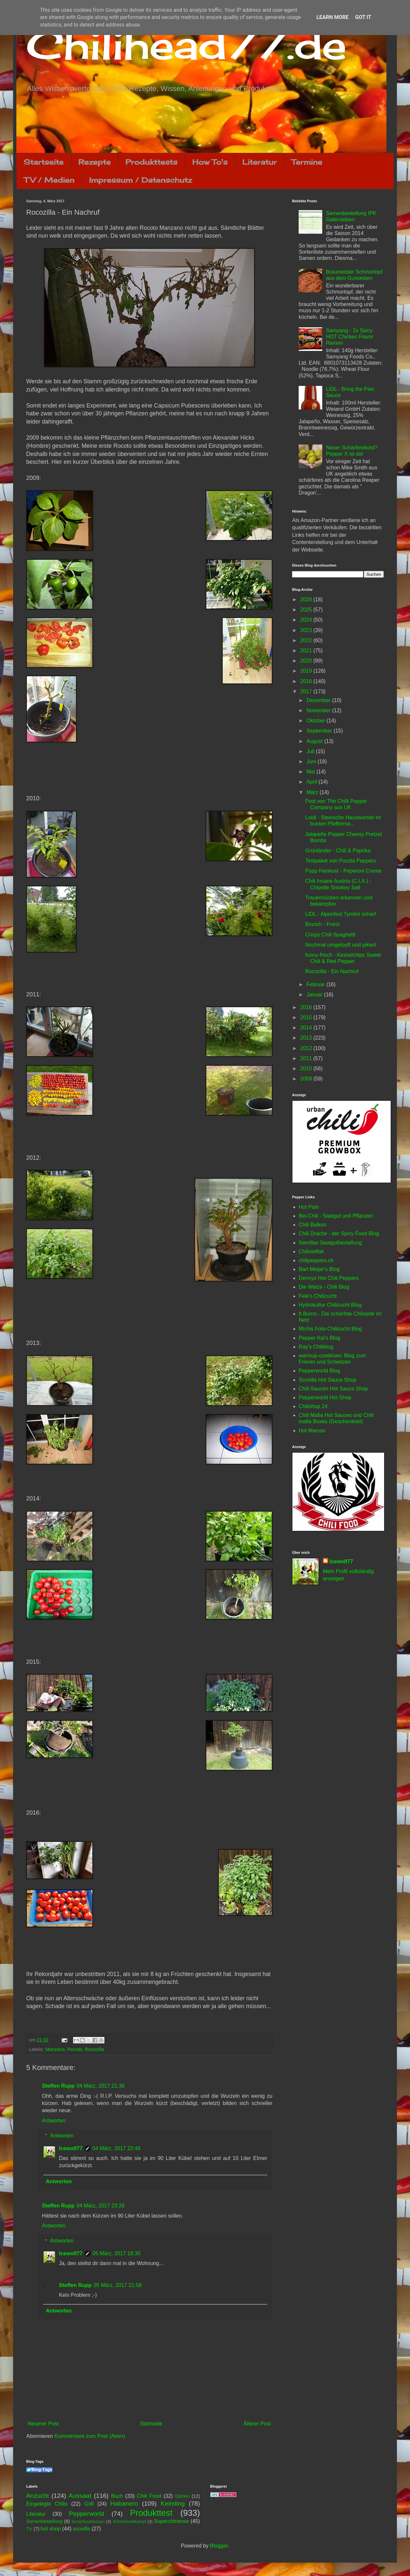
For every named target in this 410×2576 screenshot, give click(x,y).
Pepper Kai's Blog (319, 1338)
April (312, 782)
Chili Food (149, 2496)
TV (29, 2528)
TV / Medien (49, 179)
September (320, 731)
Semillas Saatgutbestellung (330, 1242)
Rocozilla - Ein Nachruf (332, 971)
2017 (306, 691)
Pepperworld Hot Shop (325, 1397)
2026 (306, 599)
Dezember (319, 700)
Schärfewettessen (88, 2521)
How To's (210, 161)
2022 (306, 640)
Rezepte (94, 161)
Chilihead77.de (186, 45)
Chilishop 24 (313, 1406)
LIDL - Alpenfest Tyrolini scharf (340, 914)
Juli (311, 751)
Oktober (316, 720)
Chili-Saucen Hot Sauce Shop (333, 1388)
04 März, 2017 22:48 (116, 2148)
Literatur (259, 161)
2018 (306, 681)
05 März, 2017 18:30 (116, 2253)
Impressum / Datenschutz (140, 179)
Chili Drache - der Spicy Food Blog (339, 1233)
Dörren (182, 2496)
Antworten (53, 2120)
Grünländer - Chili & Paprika (337, 850)
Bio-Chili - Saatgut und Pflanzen (336, 1216)
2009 (306, 1078)
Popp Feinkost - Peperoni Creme (343, 871)
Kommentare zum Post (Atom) (89, 2436)
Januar (315, 994)
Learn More (332, 17)
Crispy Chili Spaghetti (330, 934)
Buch (117, 2496)
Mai (311, 771)
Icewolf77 (71, 2148)
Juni (312, 761)
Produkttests (151, 161)
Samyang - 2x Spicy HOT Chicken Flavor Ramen (349, 337)
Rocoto (75, 2049)
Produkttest (151, 2512)
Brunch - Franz (322, 924)
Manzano (55, 2049)
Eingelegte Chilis (46, 2504)
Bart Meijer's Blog (319, 1269)
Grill (88, 2504)
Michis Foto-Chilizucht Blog (330, 1329)
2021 (306, 650)
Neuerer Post (43, 2423)
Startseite (44, 161)
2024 (306, 620)
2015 (306, 1017)
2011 (306, 1058)
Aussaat (80, 2495)
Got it (363, 17)
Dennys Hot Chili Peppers (329, 1278)
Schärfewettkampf (129, 2521)
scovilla (81, 2528)
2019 (306, 671)
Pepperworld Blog (319, 1370)
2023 (306, 630)
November (319, 710)
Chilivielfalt (311, 1251)
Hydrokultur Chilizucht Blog (330, 1305)
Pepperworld (86, 2513)
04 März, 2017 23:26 (101, 2205)
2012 (306, 1048)
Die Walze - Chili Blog (324, 1287)
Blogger (219, 2546)
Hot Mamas (312, 1430)
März (313, 792)
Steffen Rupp (58, 2086)
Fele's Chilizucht (318, 1296)
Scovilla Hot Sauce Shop (327, 1380)
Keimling (173, 2503)
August (315, 741)
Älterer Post (257, 2423)
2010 (306, 1068)
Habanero (124, 2503)
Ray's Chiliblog (316, 1347)
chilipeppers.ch (316, 1260)
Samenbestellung (44, 2521)
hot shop (51, 2528)
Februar (316, 984)
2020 (306, 660)
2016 (306, 1007)
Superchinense (171, 2521)
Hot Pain (309, 1207)
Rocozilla (94, 2049)
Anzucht (37, 2495)
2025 (306, 609)
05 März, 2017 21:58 (118, 2285)
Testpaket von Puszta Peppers (340, 860)
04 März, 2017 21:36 (101, 2086)
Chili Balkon (312, 1224)
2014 (306, 1027)
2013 (306, 1038)
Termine (306, 161)
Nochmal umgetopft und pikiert (340, 945)
